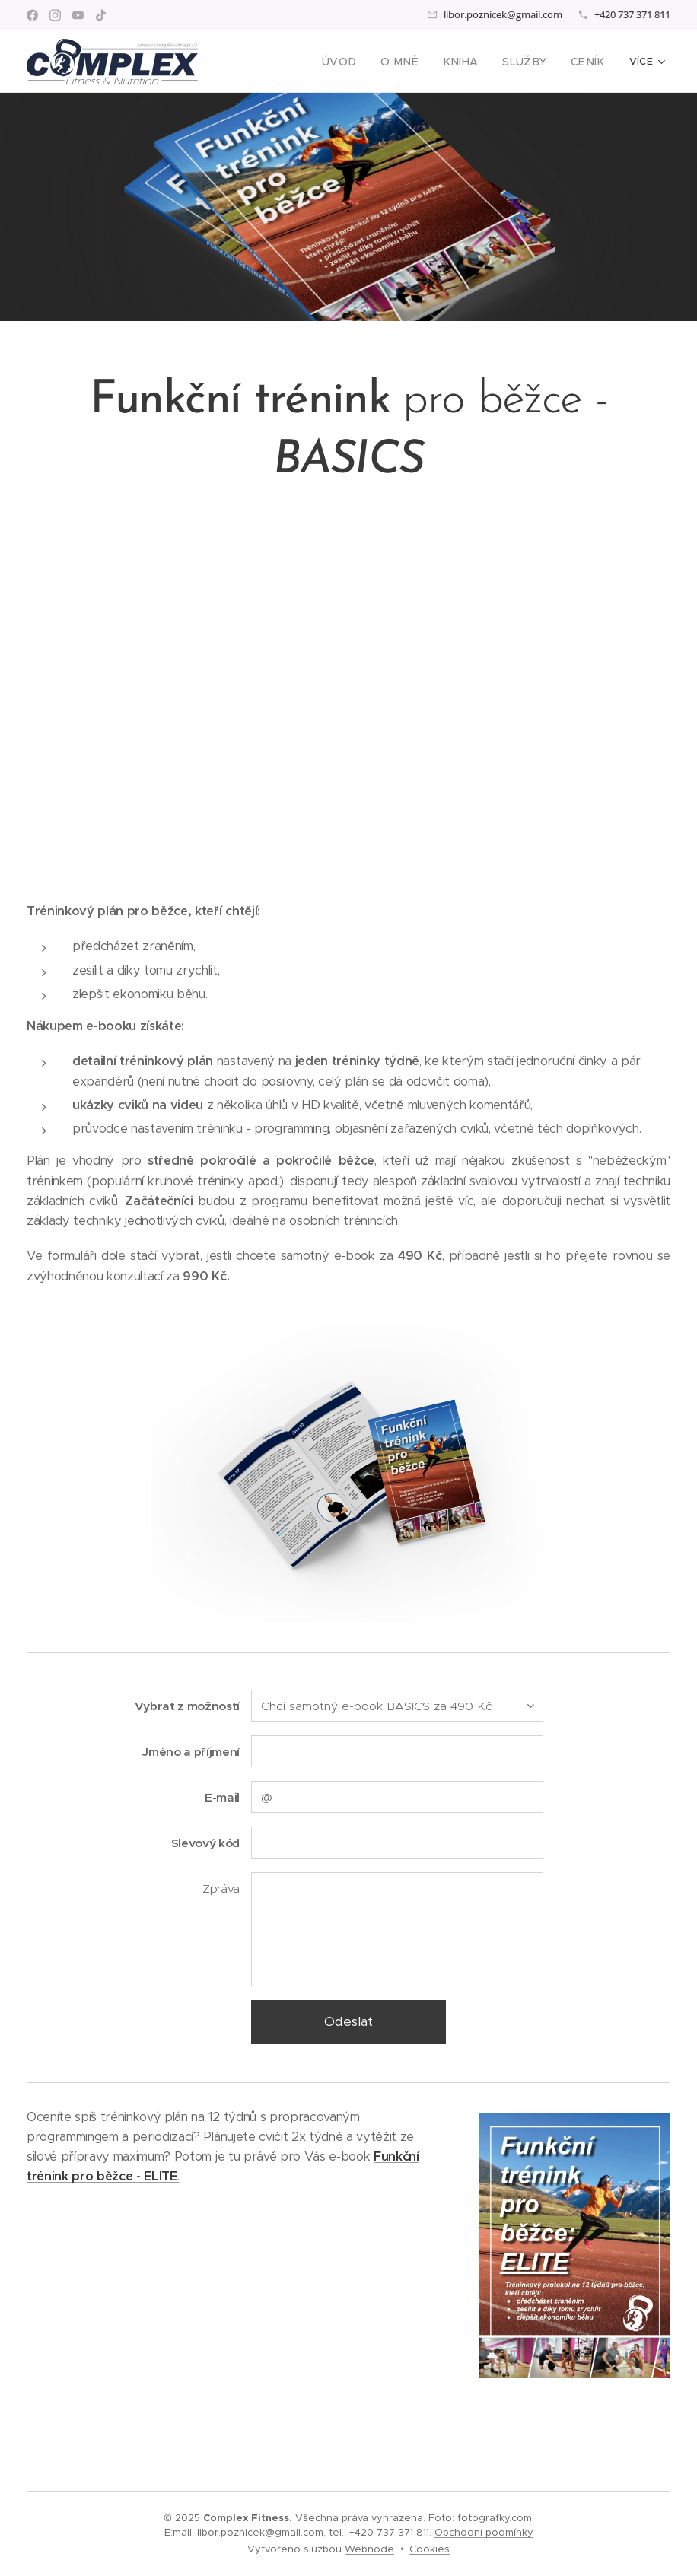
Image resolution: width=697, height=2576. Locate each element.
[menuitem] (361, 62)
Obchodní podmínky (483, 2532)
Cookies (429, 2549)
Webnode (369, 2549)
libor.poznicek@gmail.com (503, 14)
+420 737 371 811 (632, 14)
